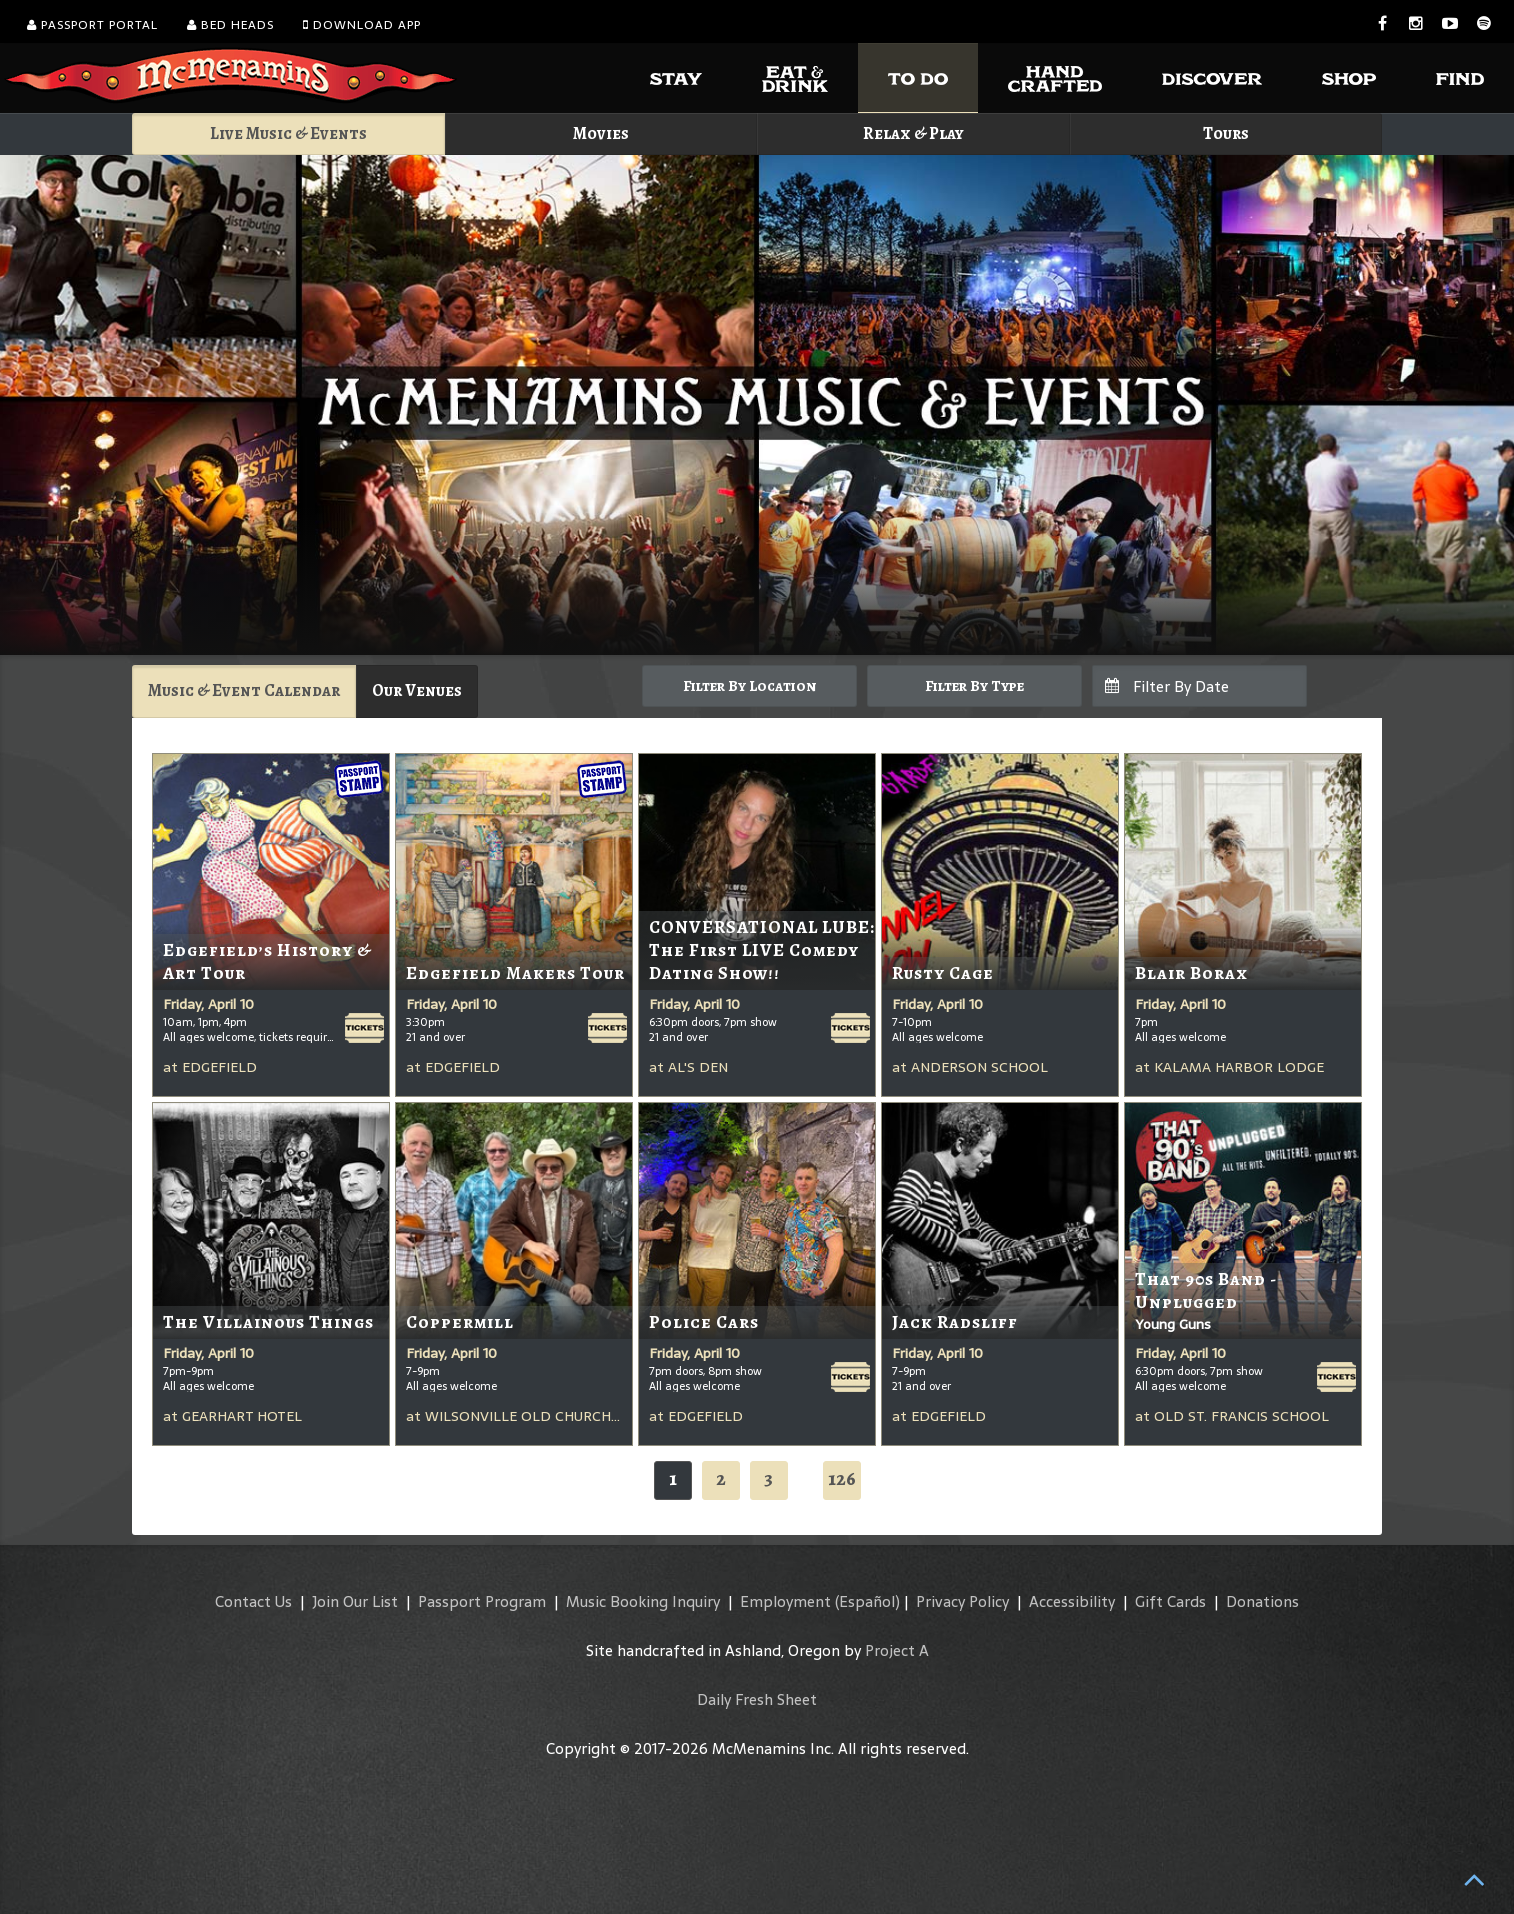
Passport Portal (92, 25)
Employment (785, 1601)
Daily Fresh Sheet (757, 1699)
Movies (601, 133)
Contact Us (253, 1601)
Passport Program (482, 1601)
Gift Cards (1170, 1601)
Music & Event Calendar (244, 690)
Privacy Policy (962, 1601)
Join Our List (355, 1601)
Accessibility (1072, 1601)
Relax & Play (913, 133)
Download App (362, 25)
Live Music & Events (288, 133)
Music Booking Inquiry (643, 1601)
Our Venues (417, 690)
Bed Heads (230, 25)
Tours (1226, 133)
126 (842, 1478)
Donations (1262, 1601)
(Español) (867, 1601)
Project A (897, 1650)
